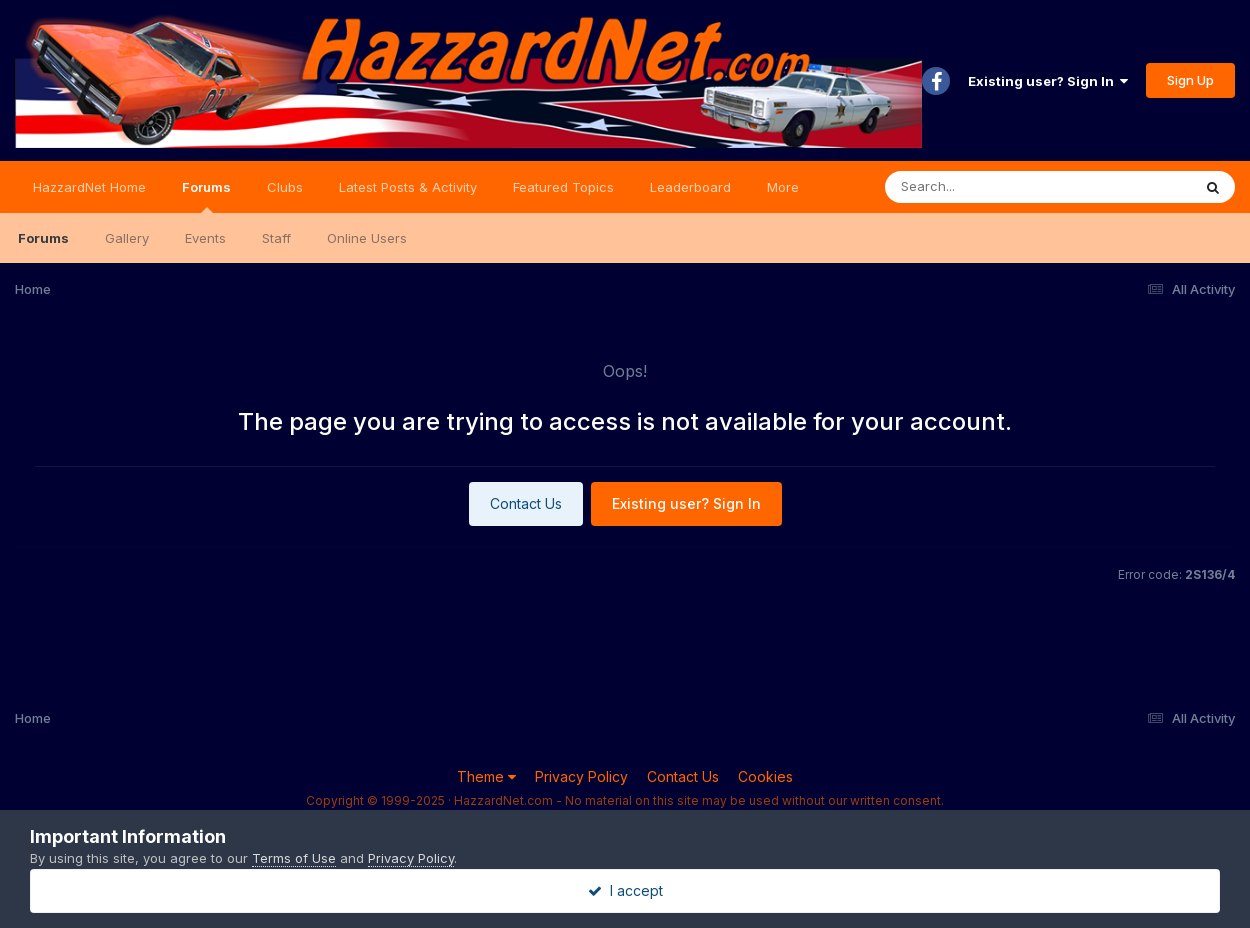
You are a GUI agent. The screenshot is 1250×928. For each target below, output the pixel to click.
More (783, 187)
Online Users (367, 238)
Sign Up (1190, 80)
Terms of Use (294, 858)
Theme (486, 776)
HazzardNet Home (89, 187)
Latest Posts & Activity (408, 187)
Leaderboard (690, 187)
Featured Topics (563, 187)
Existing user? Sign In (1048, 81)
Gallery (127, 238)
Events (205, 238)
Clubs (285, 187)
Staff (276, 238)
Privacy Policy (581, 776)
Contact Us (526, 503)
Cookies (765, 776)
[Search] (983, 187)
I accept (625, 890)
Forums (206, 196)
